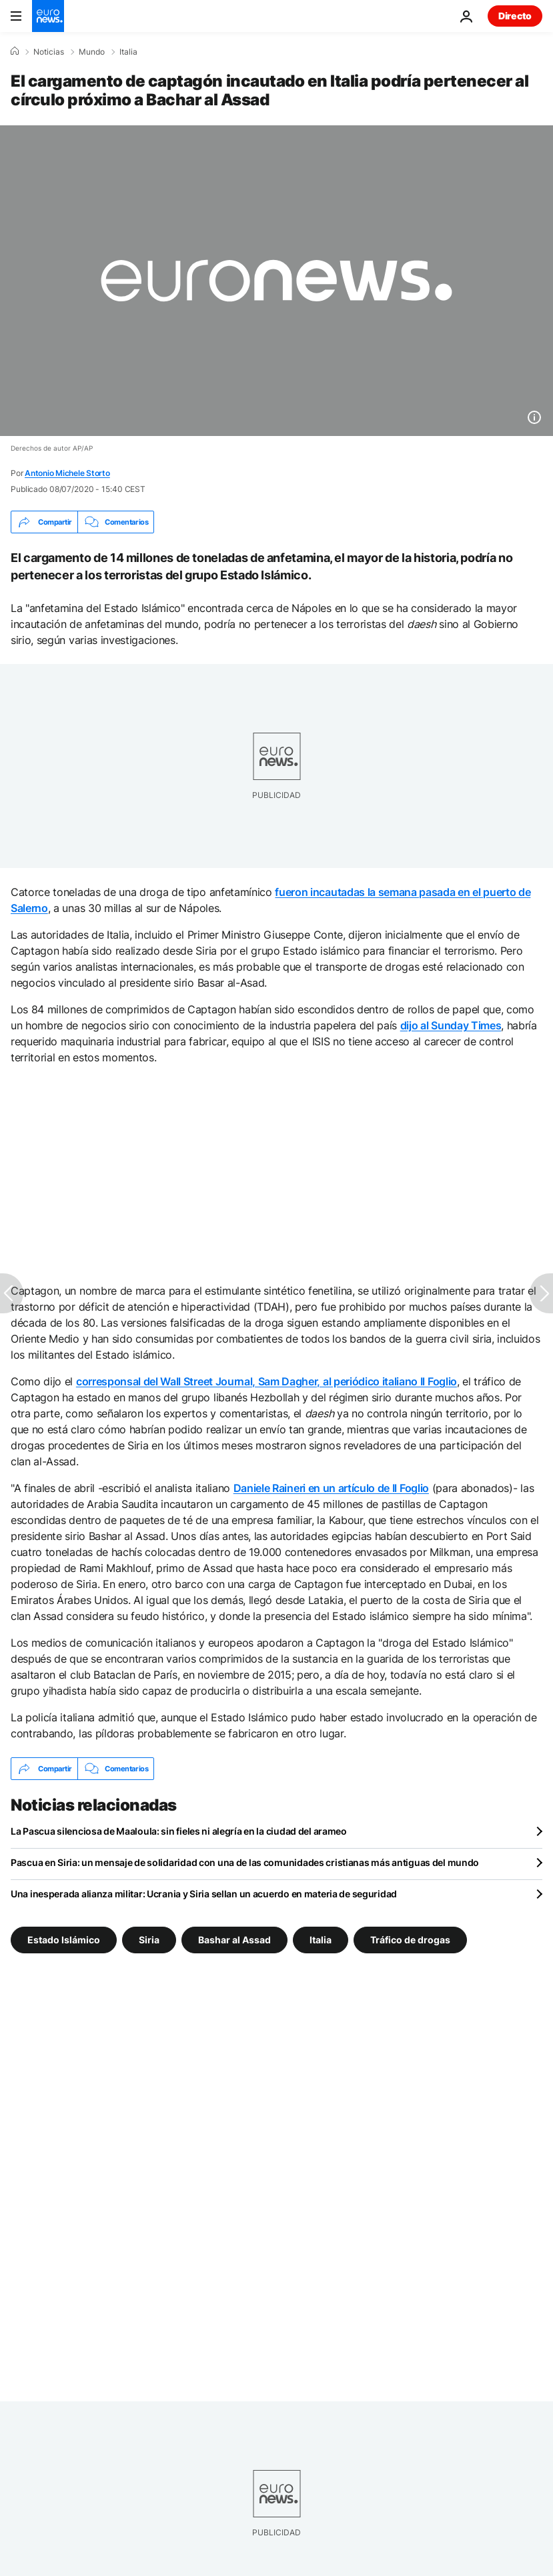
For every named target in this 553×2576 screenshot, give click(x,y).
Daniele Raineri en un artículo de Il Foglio (331, 1488)
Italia (128, 52)
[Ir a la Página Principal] (48, 16)
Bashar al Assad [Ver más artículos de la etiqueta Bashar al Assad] (234, 1939)
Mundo (92, 52)
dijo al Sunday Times (451, 1025)
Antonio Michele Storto (67, 473)
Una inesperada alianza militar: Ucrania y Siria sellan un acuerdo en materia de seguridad (204, 1893)
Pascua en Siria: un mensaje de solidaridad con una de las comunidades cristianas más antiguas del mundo (245, 1862)
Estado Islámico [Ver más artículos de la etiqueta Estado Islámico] (63, 1939)
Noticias (48, 52)
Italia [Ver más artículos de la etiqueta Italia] (321, 1939)
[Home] (15, 51)
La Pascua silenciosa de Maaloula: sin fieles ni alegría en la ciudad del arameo (179, 1831)
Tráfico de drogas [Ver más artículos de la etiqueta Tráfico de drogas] (410, 1939)
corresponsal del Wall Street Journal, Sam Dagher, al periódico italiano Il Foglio (266, 1381)
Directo (515, 15)
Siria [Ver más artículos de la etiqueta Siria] (149, 1939)
